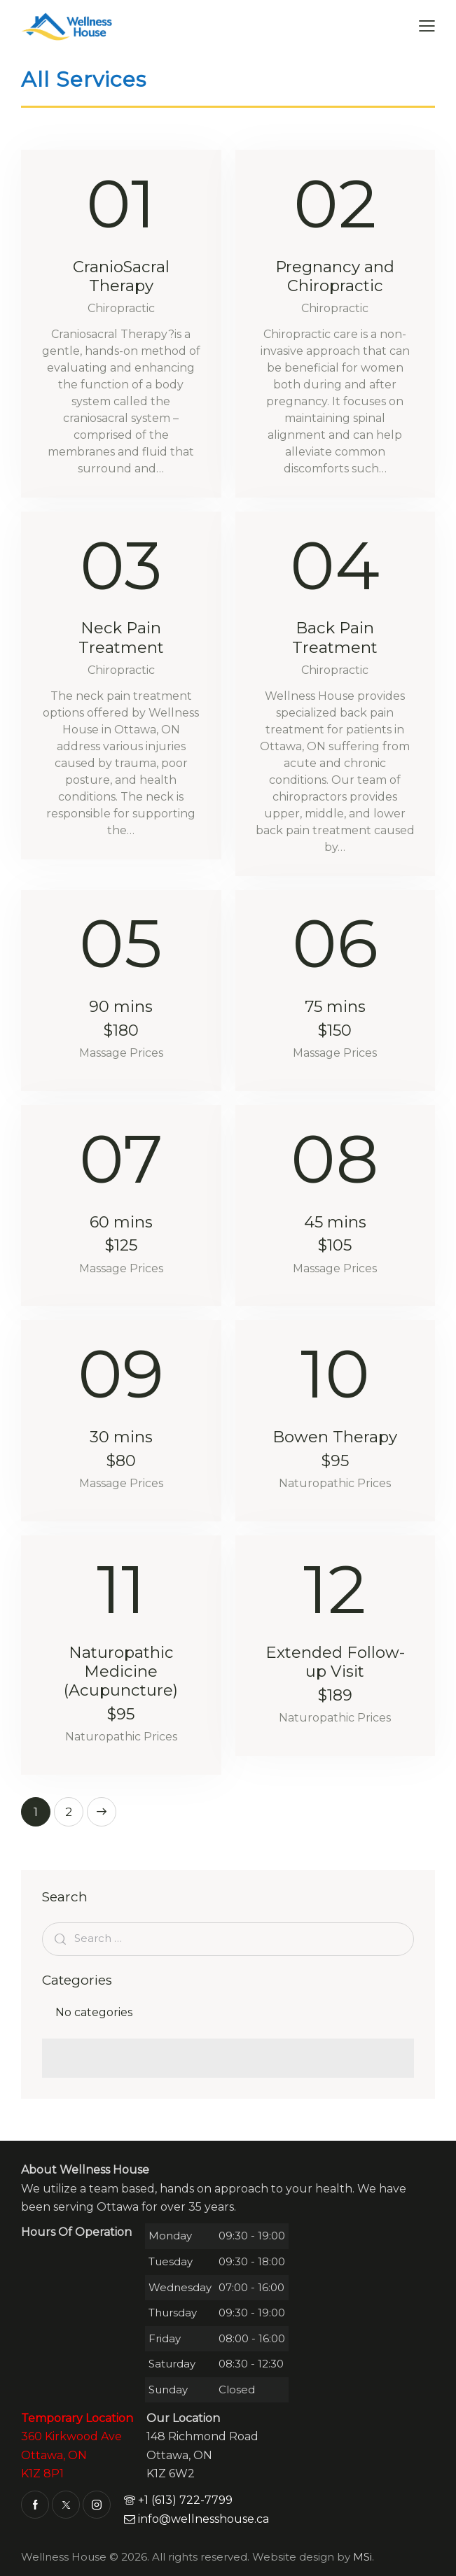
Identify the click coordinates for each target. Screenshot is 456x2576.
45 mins (335, 1234)
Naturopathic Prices (335, 1483)
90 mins (121, 1018)
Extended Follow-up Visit (335, 1674)
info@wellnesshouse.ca (196, 2519)
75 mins (335, 1018)
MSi (362, 2556)
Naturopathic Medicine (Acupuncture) (121, 1683)
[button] (427, 25)
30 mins (121, 1449)
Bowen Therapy (335, 1449)
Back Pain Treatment (335, 637)
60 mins (121, 1234)
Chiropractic (121, 308)
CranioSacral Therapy (121, 276)
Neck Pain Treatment (121, 637)
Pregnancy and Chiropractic (334, 276)
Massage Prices (121, 1053)
